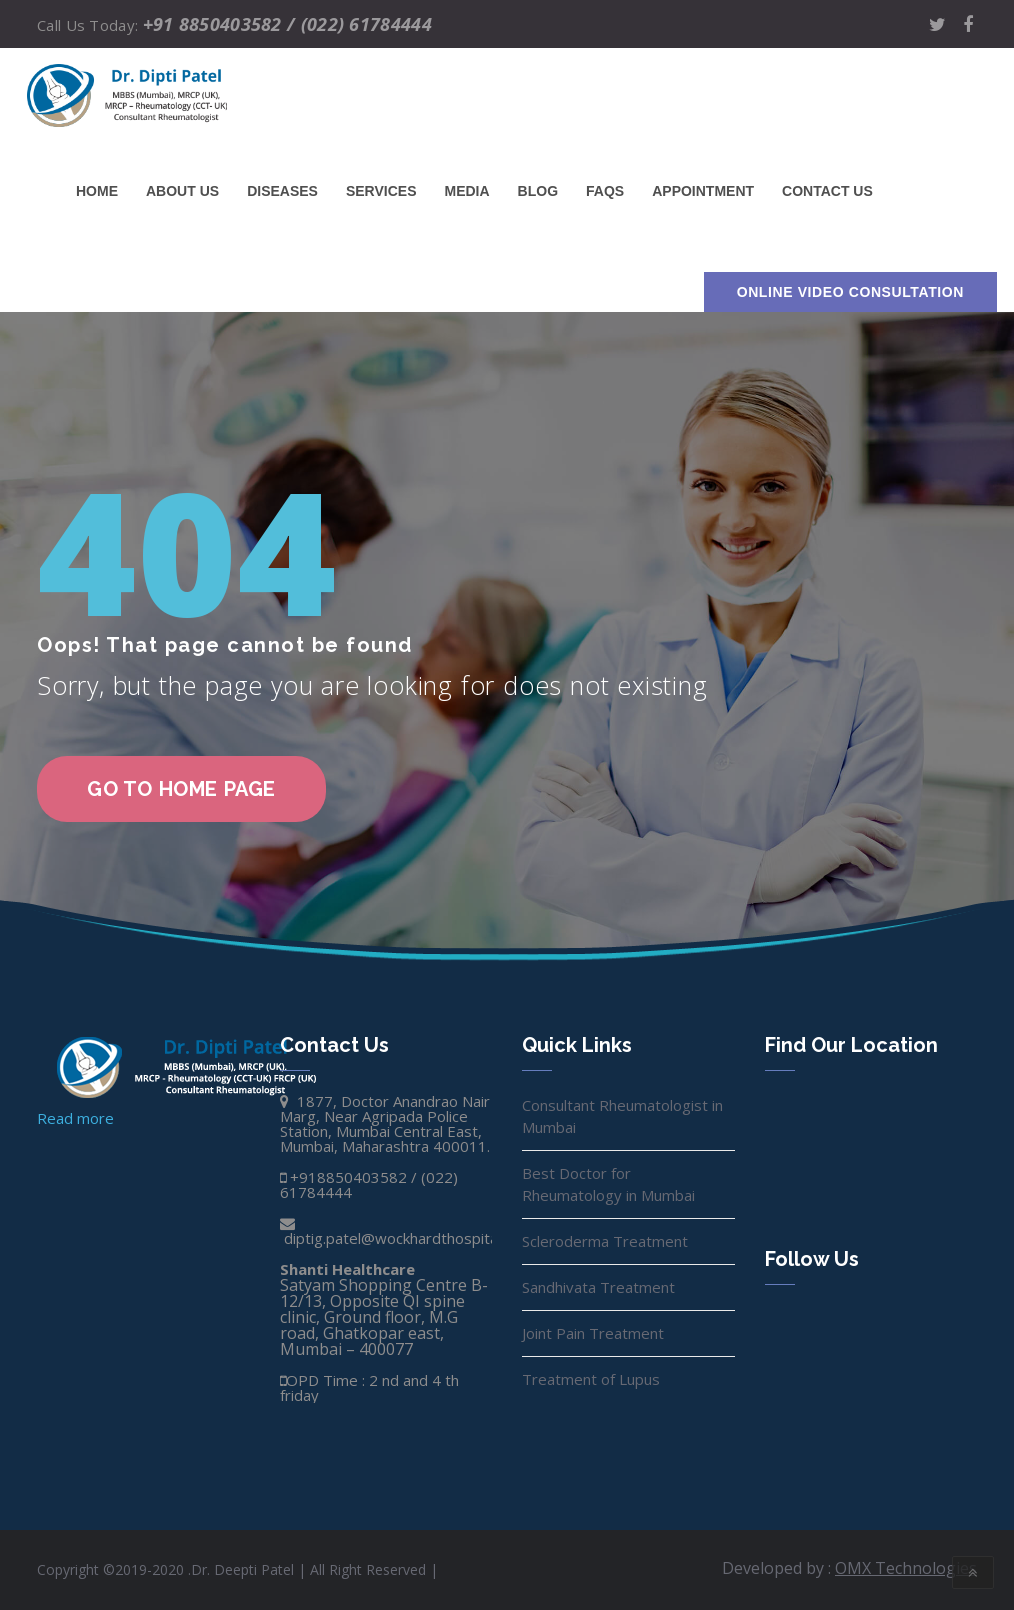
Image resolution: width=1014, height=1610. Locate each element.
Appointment (703, 191)
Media (466, 191)
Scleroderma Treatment (605, 1241)
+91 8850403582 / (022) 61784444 (287, 24)
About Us (182, 191)
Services (381, 191)
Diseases (282, 191)
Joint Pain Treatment (593, 1333)
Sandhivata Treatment (598, 1287)
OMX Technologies (906, 1568)
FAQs (605, 191)
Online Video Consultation (850, 292)
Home (97, 191)
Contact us (827, 191)
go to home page (181, 789)
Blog (538, 191)
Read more (75, 1118)
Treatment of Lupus (591, 1379)
